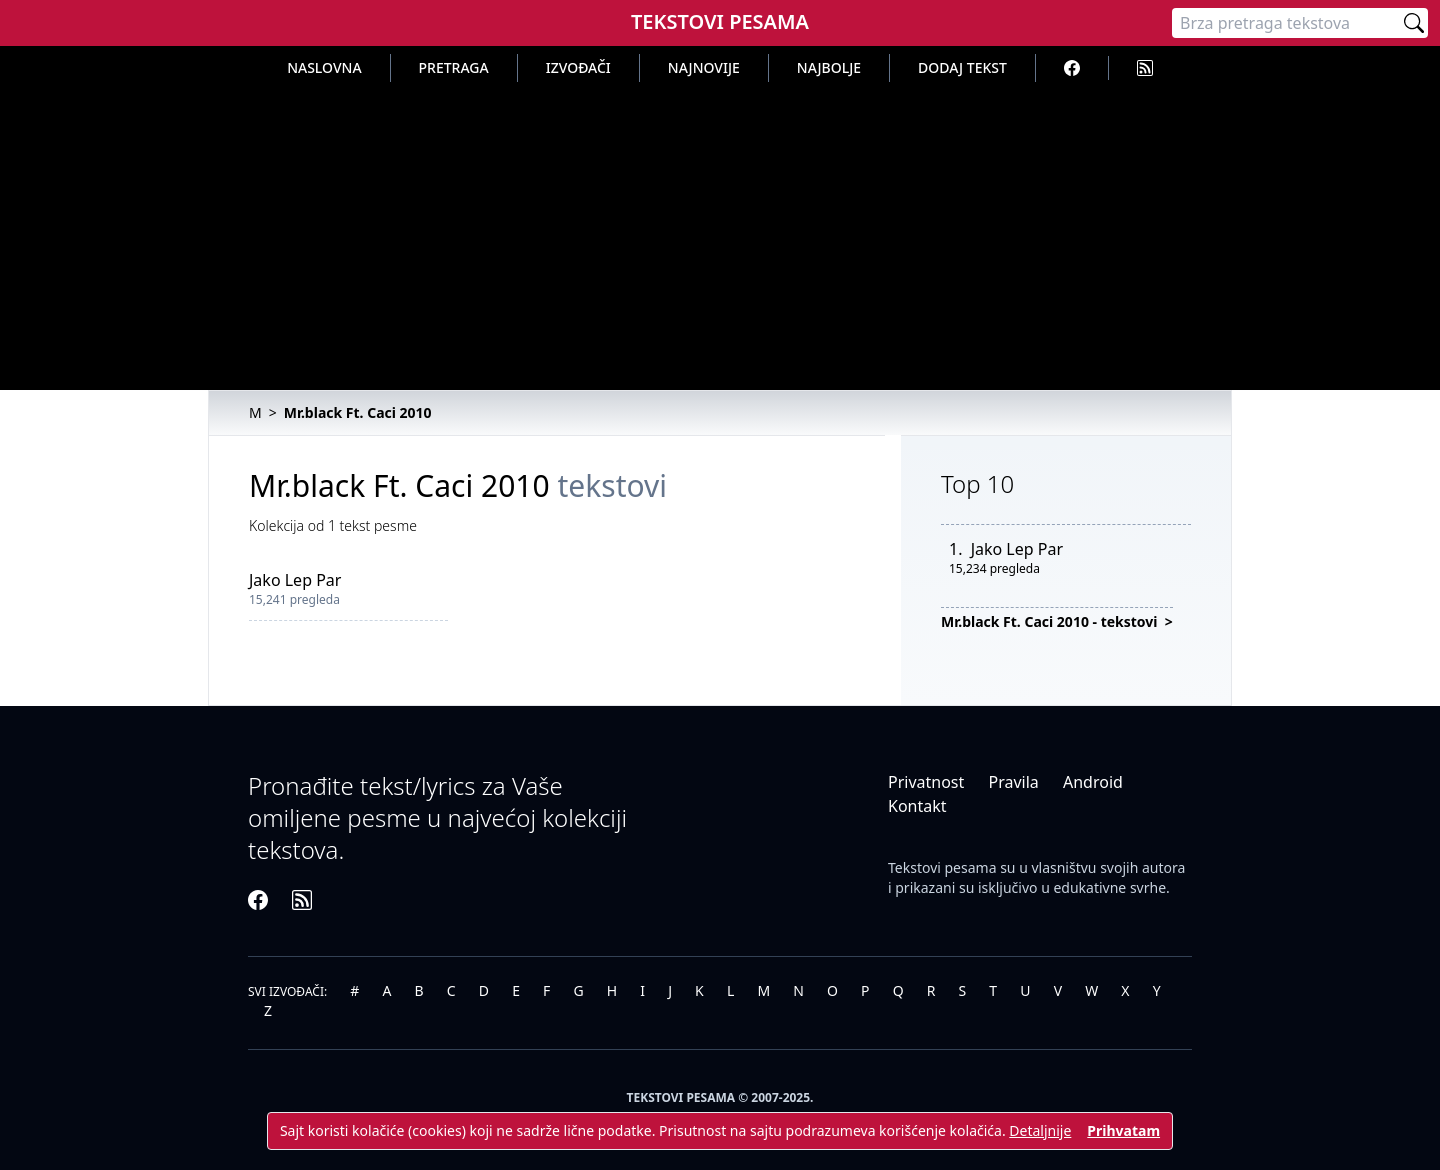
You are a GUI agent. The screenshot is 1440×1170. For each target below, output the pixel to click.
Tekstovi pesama (942, 867)
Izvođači (578, 67)
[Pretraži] (1414, 23)
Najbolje (829, 67)
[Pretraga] (1286, 23)
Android (1093, 782)
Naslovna (324, 67)
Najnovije (704, 67)
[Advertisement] (720, 232)
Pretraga (454, 67)
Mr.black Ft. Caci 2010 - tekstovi (1051, 621)
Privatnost (926, 782)
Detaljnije (1040, 1130)
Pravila (1013, 782)
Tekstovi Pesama (720, 21)
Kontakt (917, 806)
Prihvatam (1123, 1130)
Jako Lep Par (295, 580)
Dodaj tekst (962, 67)
